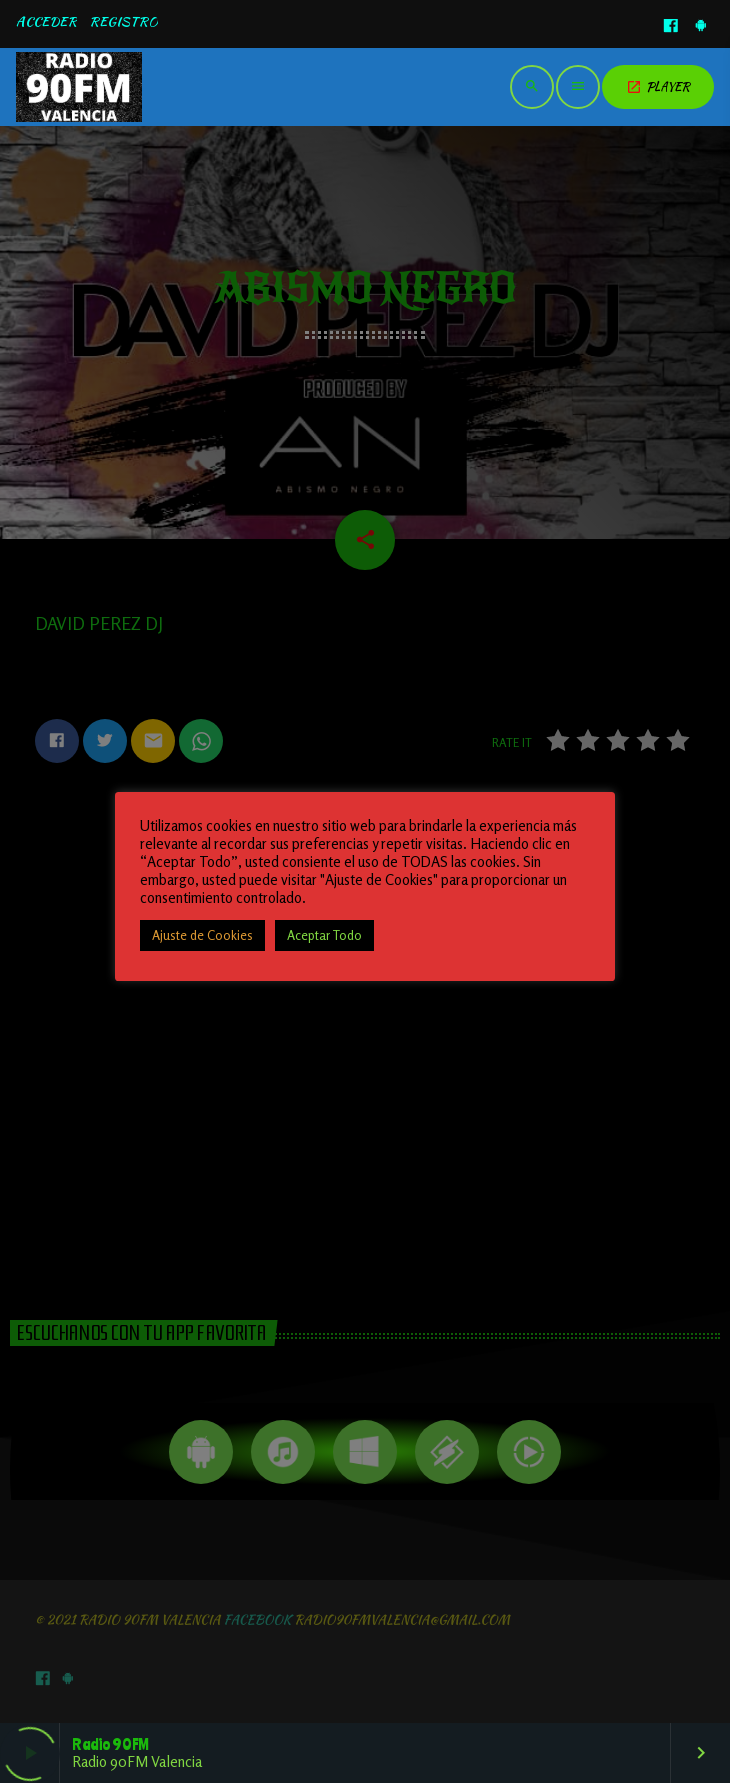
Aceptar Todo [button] (324, 935)
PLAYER (658, 86)
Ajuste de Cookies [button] (202, 935)
